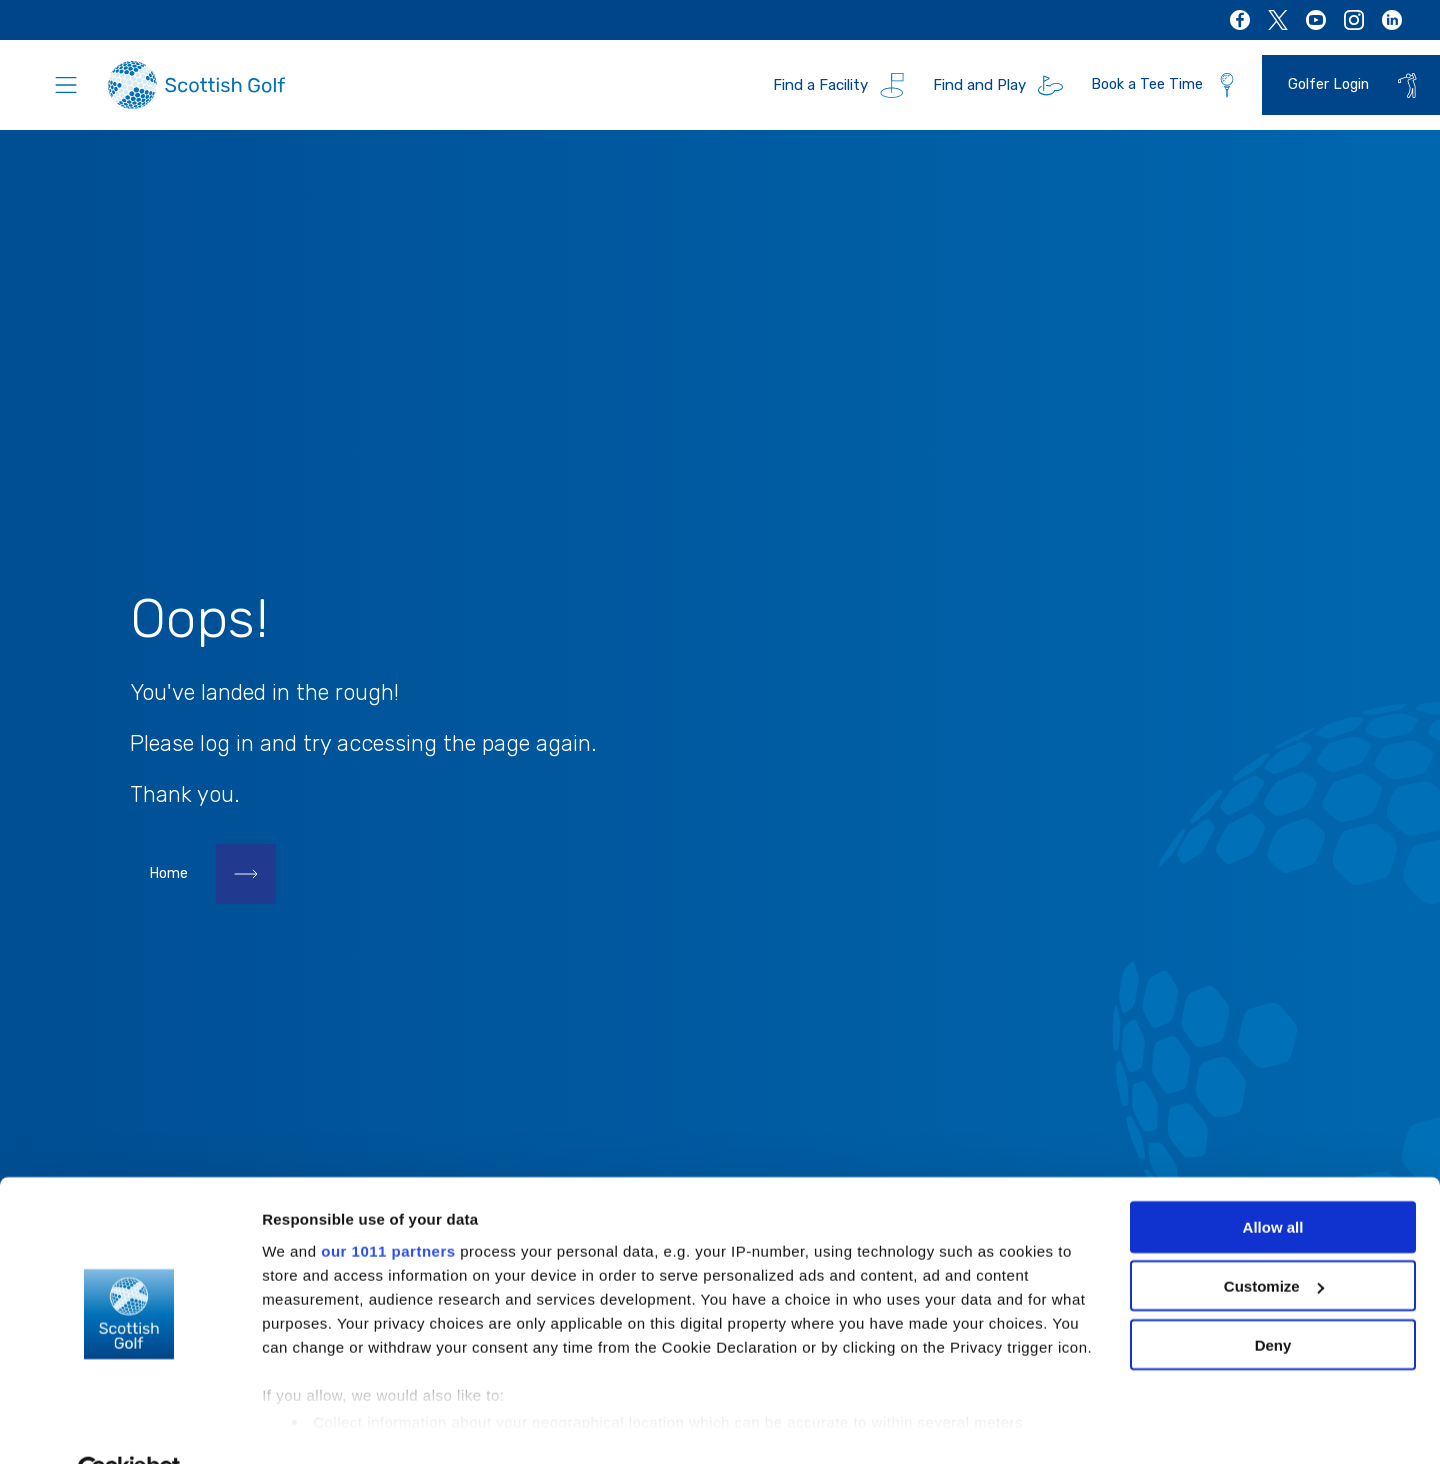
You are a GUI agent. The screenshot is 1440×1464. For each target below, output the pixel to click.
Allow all (1273, 1180)
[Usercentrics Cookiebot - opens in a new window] (129, 1425)
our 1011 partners (388, 1203)
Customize (1274, 1239)
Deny (1273, 1298)
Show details (308, 1424)
